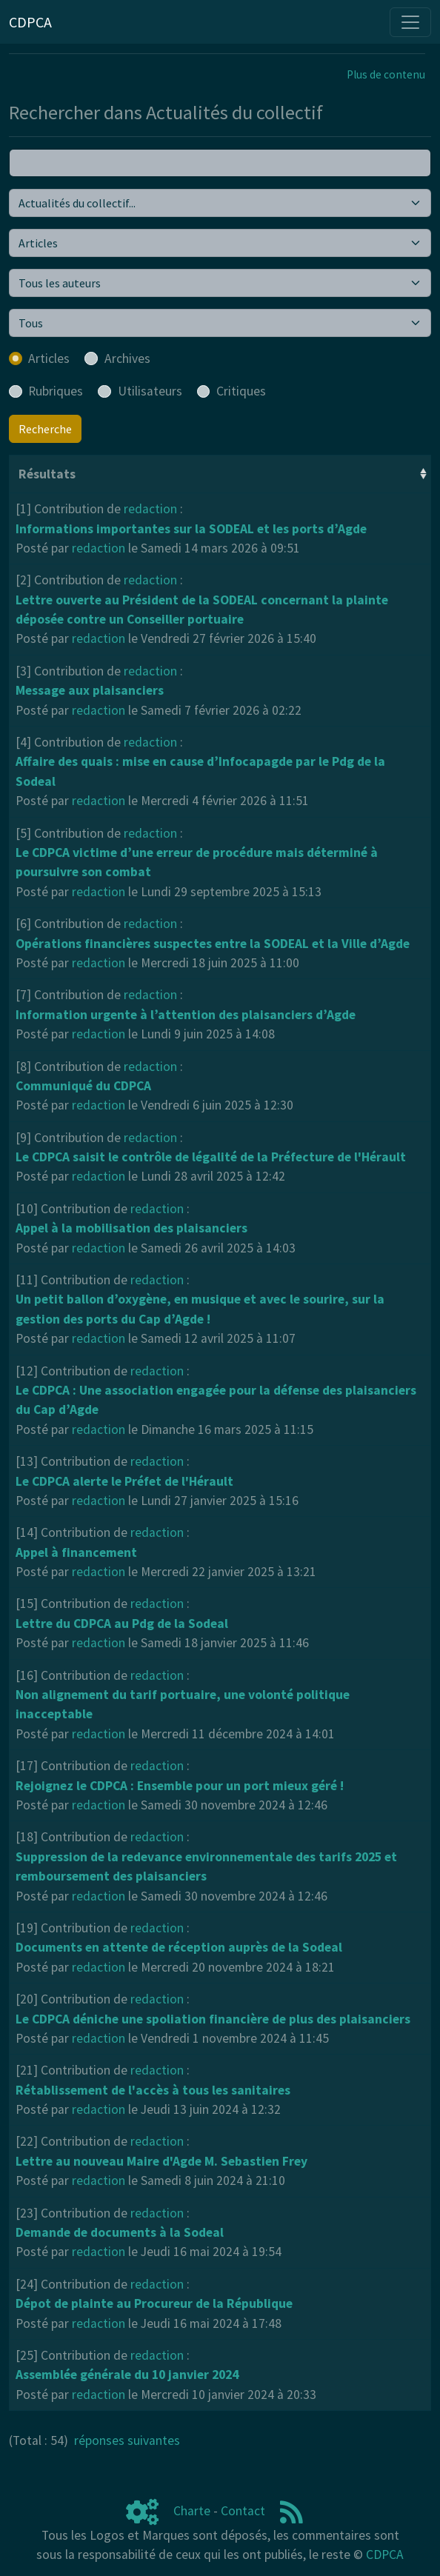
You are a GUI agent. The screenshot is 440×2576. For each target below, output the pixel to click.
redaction (150, 509)
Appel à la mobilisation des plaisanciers (131, 1228)
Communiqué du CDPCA (83, 1086)
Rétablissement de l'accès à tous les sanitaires (153, 2090)
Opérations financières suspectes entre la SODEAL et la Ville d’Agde (213, 943)
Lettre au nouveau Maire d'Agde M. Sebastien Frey (161, 2161)
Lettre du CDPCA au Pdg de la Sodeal (122, 1623)
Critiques (241, 391)
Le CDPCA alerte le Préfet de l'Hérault (124, 1481)
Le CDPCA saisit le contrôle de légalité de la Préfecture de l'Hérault (211, 1157)
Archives (127, 358)
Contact (243, 2511)
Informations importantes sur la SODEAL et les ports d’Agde (191, 529)
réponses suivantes (127, 2440)
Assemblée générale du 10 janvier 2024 (127, 2374)
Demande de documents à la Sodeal (120, 2232)
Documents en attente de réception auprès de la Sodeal (179, 1947)
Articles (49, 358)
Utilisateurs (150, 391)
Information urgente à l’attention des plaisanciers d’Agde (186, 1015)
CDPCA (385, 2554)
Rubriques (55, 391)
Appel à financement (76, 1552)
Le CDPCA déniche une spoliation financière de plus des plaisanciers (213, 2019)
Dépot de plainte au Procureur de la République (154, 2303)
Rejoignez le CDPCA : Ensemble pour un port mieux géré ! (180, 1786)
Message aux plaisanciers (90, 690)
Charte (191, 2511)
